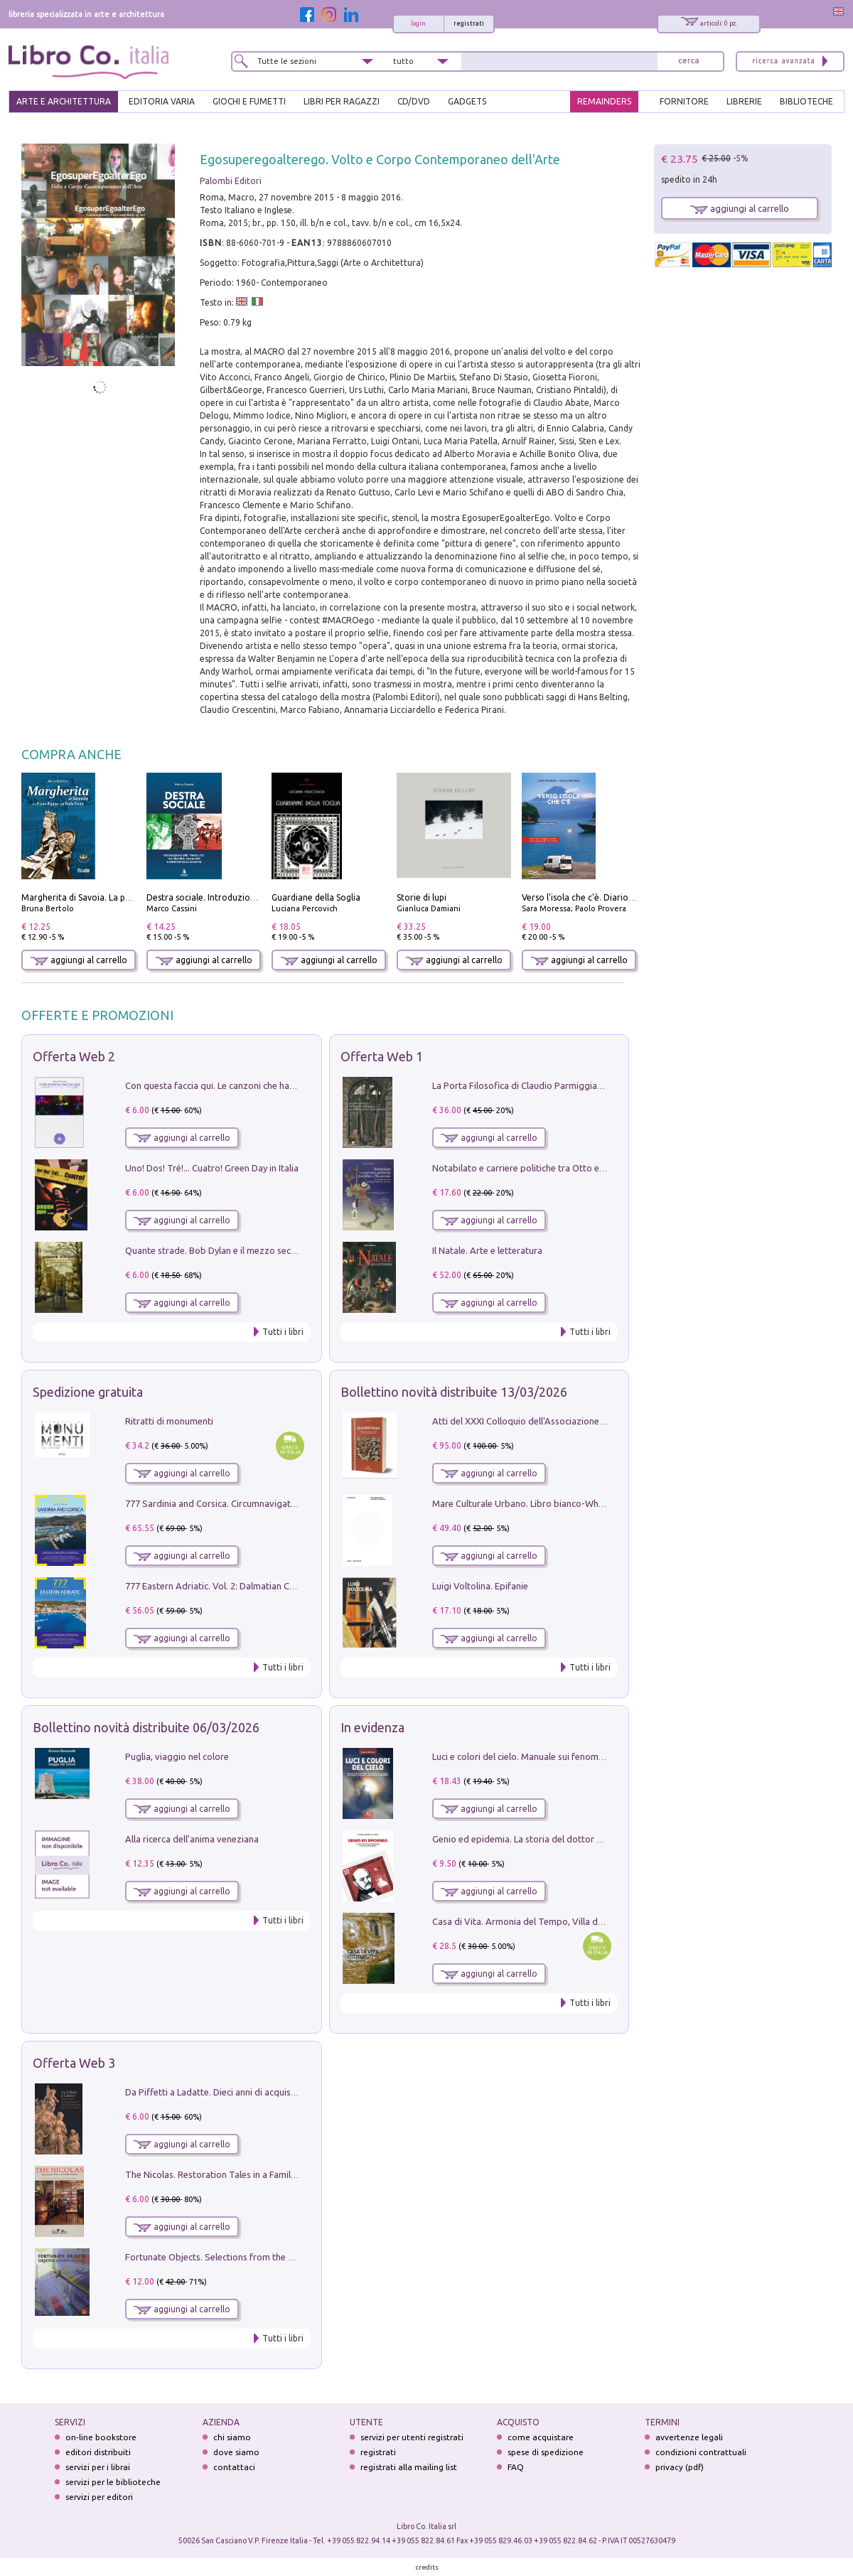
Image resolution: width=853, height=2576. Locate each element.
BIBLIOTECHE (806, 101)
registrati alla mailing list (408, 2467)
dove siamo (236, 2452)
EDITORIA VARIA (162, 101)
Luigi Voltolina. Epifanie (480, 1586)
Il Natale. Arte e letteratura (487, 1250)
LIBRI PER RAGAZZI (342, 101)
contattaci (234, 2467)
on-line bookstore (100, 2437)
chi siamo (232, 2437)
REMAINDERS (604, 101)
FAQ (516, 2467)
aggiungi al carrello (79, 960)
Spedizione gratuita (88, 1392)
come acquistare (541, 2437)
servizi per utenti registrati (411, 2437)
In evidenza (372, 1727)
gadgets (467, 101)
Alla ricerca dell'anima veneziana (192, 1839)
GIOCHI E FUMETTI (249, 101)
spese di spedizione (546, 2452)
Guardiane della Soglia (316, 897)
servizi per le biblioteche (113, 2481)
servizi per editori (99, 2496)
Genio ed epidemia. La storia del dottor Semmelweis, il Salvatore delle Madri (590, 1839)
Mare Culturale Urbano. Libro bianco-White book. (533, 1503)
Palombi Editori (231, 181)
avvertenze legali (689, 2437)
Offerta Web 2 (74, 1056)
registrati (469, 23)
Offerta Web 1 (381, 1056)
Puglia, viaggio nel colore (177, 1756)
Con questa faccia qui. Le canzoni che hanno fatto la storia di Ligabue (267, 1085)
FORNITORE (684, 101)
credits (427, 2567)
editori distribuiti (98, 2452)
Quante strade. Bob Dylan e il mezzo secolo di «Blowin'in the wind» (262, 1250)
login (418, 23)
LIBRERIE (744, 101)
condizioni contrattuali (700, 2452)
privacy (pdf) (679, 2467)
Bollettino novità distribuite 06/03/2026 (146, 1727)
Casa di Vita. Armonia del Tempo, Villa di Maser (530, 1921)
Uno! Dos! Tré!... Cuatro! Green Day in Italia (212, 1168)
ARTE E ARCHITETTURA (63, 101)
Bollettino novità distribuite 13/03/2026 (453, 1392)
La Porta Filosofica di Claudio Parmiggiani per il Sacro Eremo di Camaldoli (584, 1085)
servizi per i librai (97, 2467)
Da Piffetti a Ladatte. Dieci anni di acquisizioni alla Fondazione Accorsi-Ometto (287, 2092)
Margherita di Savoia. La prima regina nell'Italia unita (126, 897)
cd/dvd (413, 101)
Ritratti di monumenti (169, 1421)
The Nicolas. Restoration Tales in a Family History (226, 2174)
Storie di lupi (421, 897)
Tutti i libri (283, 1331)
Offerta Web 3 (74, 2063)
